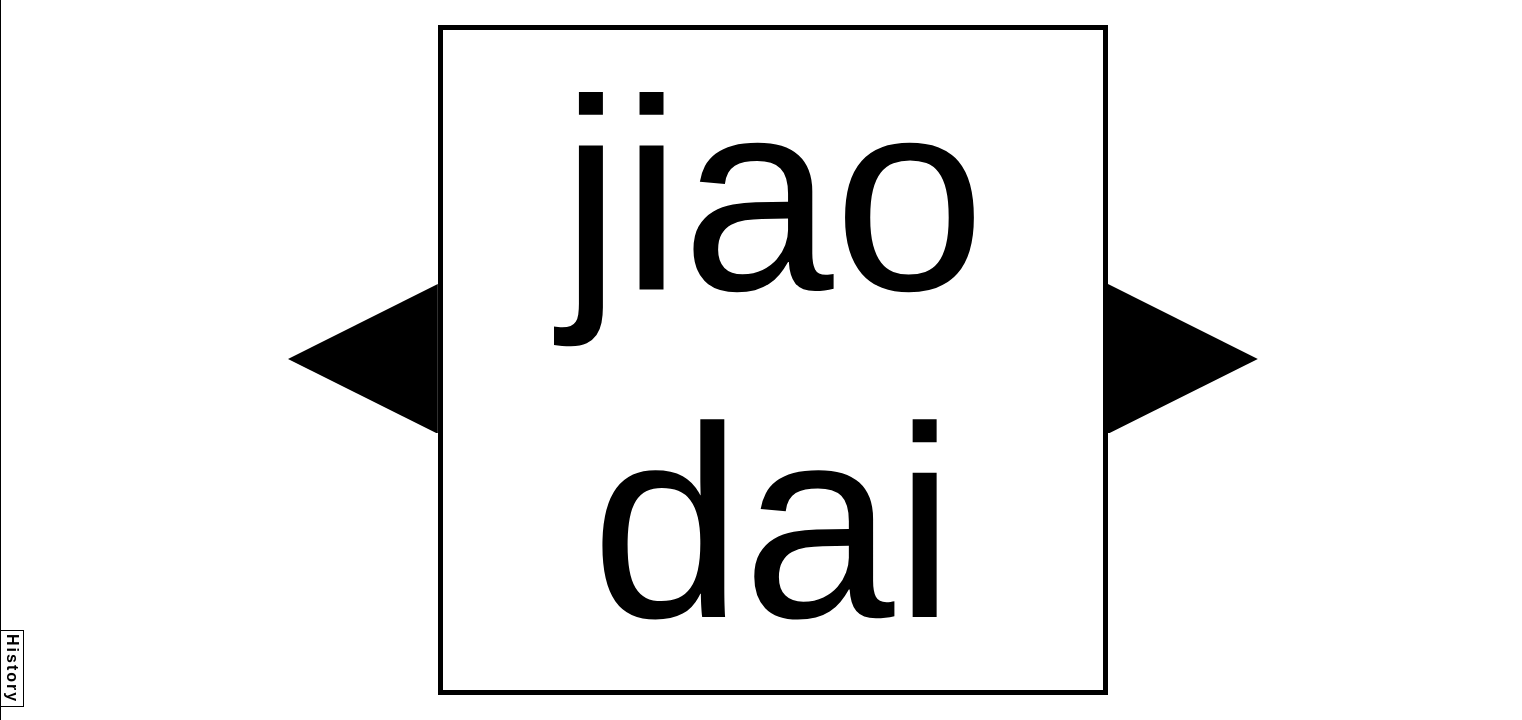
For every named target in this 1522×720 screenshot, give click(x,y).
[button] (363, 359)
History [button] (12, 668)
